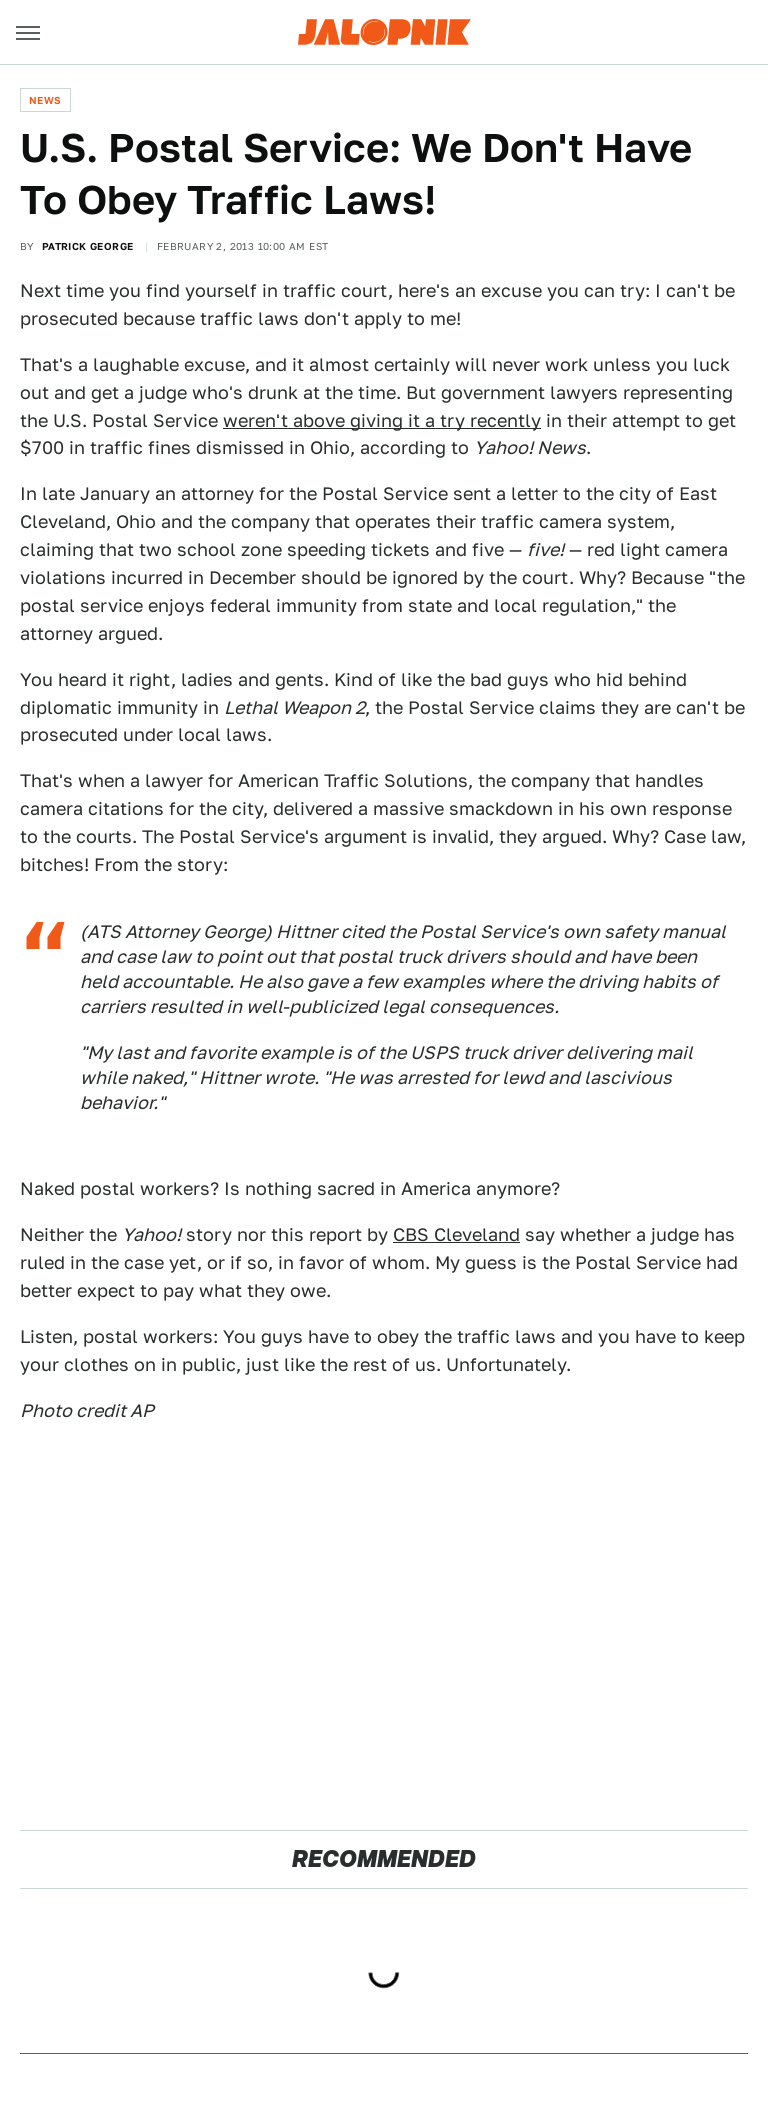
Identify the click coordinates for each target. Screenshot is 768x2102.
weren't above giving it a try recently (382, 420)
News (45, 100)
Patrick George (88, 246)
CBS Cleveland (456, 1234)
